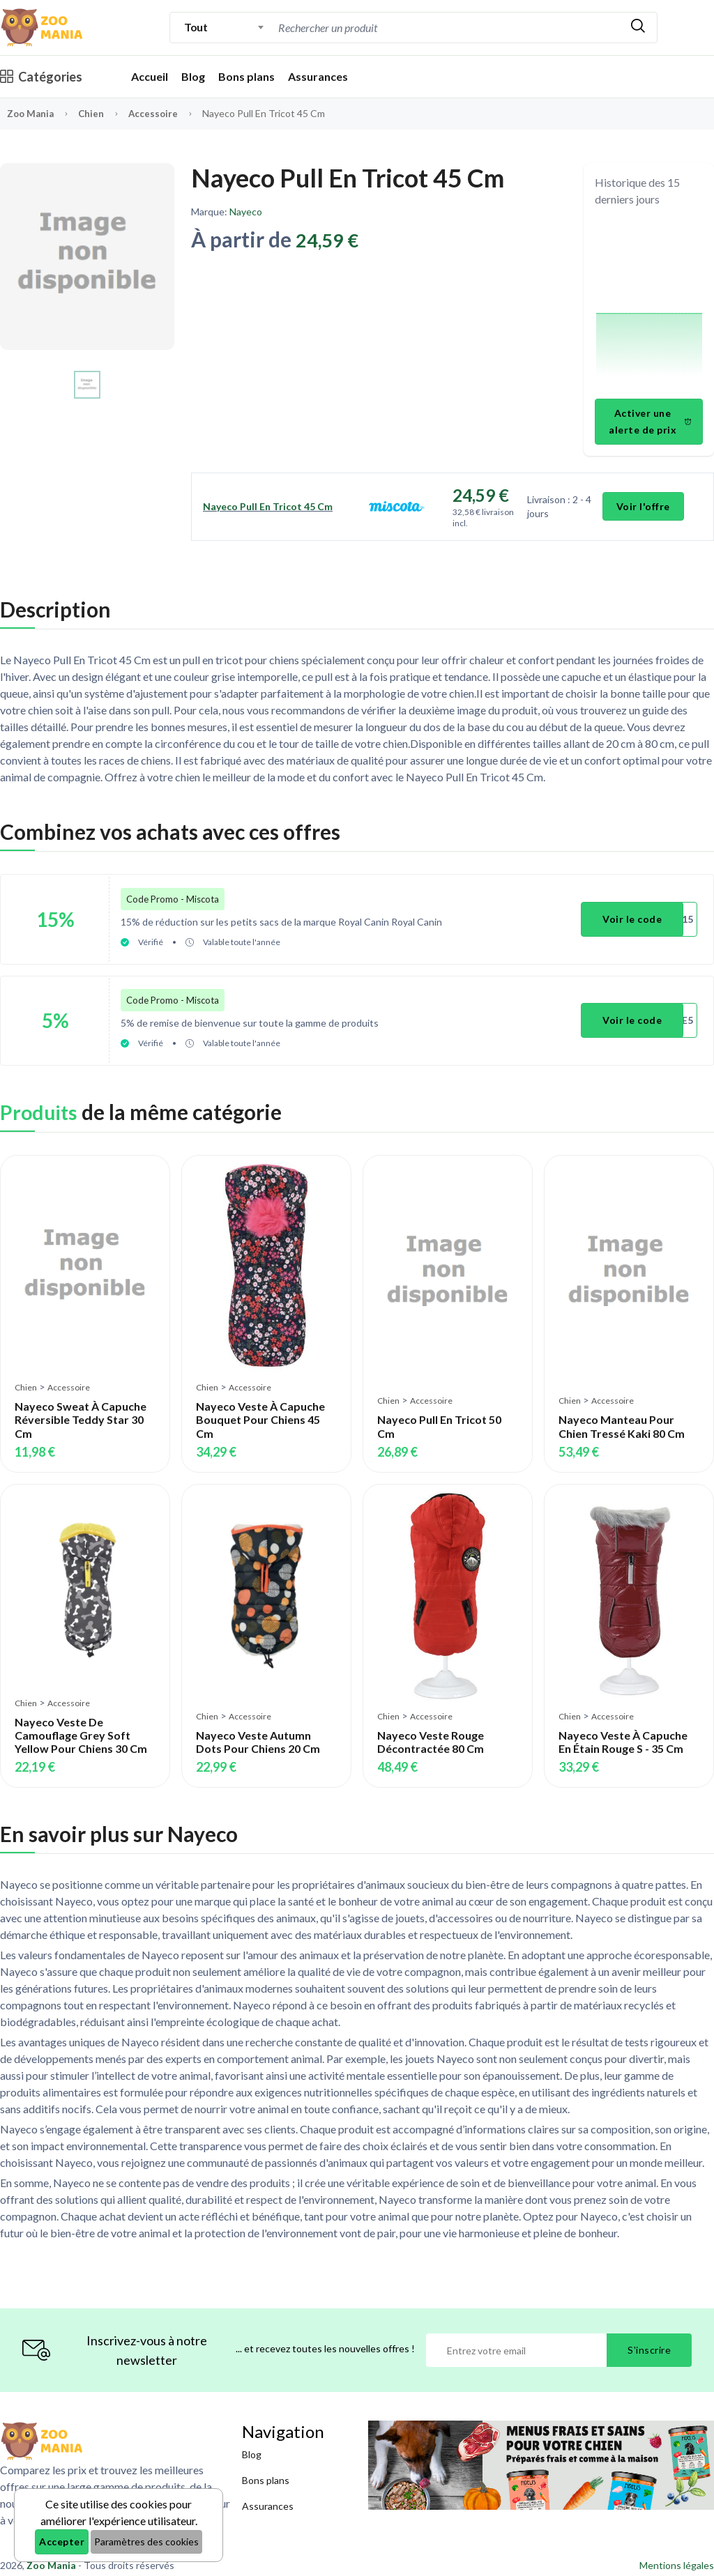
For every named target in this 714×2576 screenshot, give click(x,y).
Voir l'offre (644, 506)
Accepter (61, 2541)
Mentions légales (676, 2556)
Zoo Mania (31, 113)
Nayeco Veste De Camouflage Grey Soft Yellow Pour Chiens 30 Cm (81, 1726)
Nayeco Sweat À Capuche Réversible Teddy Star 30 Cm (80, 1411)
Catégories (41, 76)
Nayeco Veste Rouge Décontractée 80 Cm (430, 1732)
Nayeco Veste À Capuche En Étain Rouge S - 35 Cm (623, 1732)
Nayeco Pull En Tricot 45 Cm (268, 506)
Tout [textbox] (195, 26)
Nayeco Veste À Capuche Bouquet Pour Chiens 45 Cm (260, 1411)
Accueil (149, 76)
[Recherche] (393, 28)
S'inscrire (649, 2341)
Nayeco (245, 211)
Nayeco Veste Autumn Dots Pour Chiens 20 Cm (258, 1732)
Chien (95, 113)
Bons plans (246, 76)
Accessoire (158, 113)
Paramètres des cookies (146, 2541)
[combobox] (224, 27)
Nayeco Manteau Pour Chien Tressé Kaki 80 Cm (622, 1417)
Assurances (318, 76)
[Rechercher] (638, 28)
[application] (649, 305)
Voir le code (634, 917)
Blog (193, 76)
